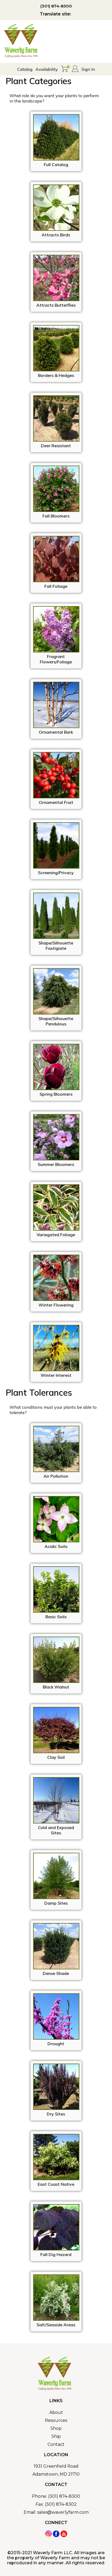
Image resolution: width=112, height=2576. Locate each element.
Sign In (88, 69)
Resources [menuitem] (56, 2420)
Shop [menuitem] (56, 2428)
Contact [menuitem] (56, 2444)
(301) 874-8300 (56, 6)
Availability (47, 69)
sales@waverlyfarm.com (63, 2512)
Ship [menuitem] (56, 2436)
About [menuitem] (56, 2412)
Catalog (24, 69)
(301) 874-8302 (61, 2504)
